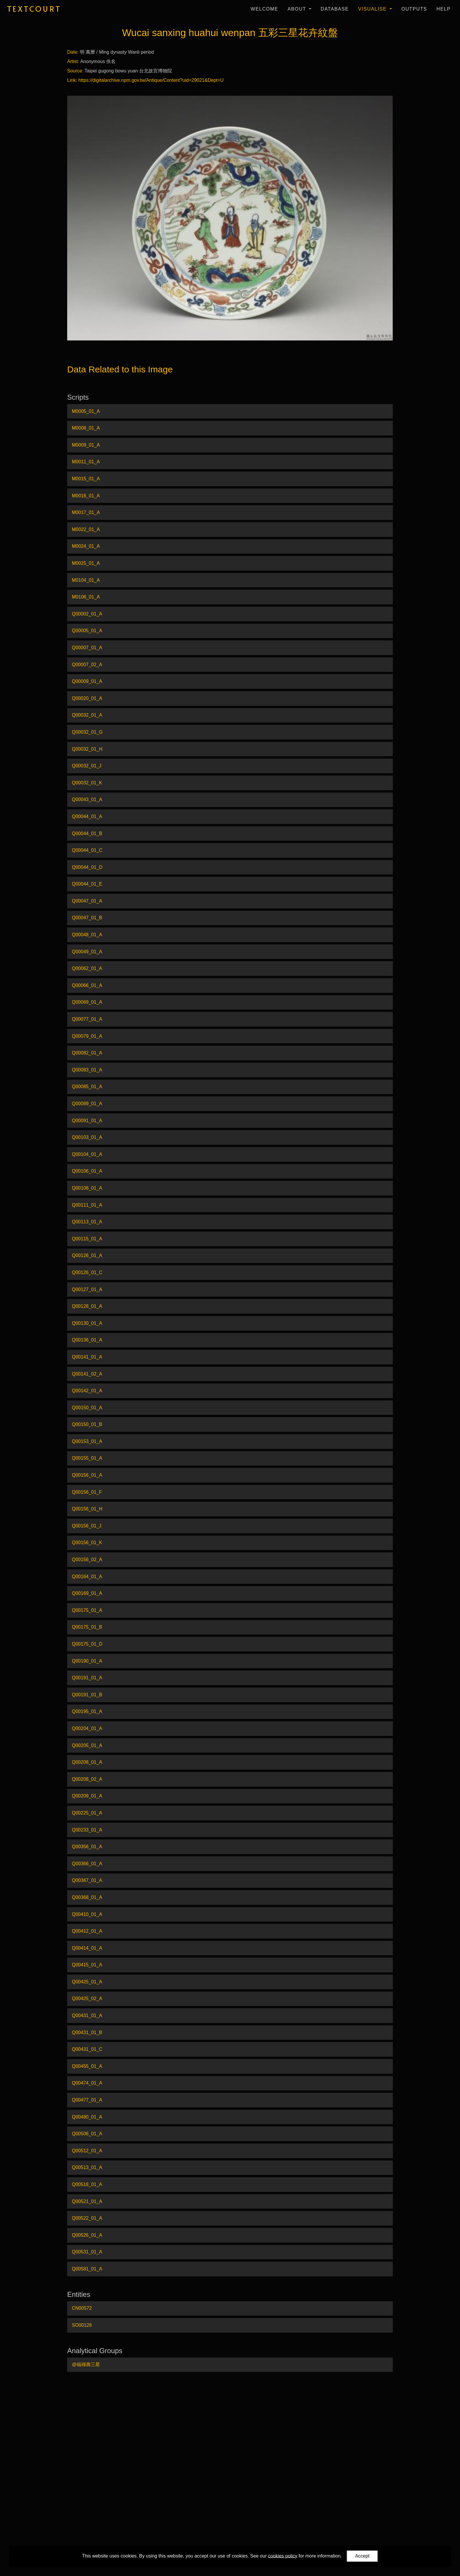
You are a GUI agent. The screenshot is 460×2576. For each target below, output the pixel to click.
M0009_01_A (86, 444)
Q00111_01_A (87, 1205)
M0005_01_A (86, 411)
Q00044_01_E (87, 883)
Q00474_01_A (87, 2082)
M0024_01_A (86, 546)
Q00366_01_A (87, 1863)
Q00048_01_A (87, 934)
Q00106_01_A (87, 1171)
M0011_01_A (86, 461)
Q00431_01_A (87, 2015)
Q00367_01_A (87, 1880)
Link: (72, 80)
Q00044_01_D (87, 867)
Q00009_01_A (87, 681)
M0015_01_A (86, 478)
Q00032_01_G (87, 732)
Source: (75, 70)
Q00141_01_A (87, 1356)
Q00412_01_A (87, 1931)
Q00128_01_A (87, 1306)
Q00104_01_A (87, 1154)
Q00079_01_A (87, 1036)
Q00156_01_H (87, 1508)
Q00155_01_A (87, 1458)
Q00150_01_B (87, 1424)
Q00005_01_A (87, 630)
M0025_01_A (86, 563)
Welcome (264, 8)
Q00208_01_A (87, 1762)
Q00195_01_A (87, 1711)
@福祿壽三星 (86, 2364)
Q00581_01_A (87, 2268)
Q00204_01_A (87, 1728)
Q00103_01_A (87, 1137)
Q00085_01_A (87, 1086)
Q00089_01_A (87, 1103)
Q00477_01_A (87, 2099)
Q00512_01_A (87, 2150)
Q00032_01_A (87, 715)
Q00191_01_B (87, 1694)
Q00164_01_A (87, 1576)
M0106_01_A (86, 596)
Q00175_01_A (87, 1610)
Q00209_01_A (87, 1795)
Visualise (373, 8)
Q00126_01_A (87, 1255)
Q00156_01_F (87, 1492)
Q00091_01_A (87, 1120)
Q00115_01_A (87, 1238)
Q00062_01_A (87, 968)
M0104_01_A (86, 580)
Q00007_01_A (87, 647)
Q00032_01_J (87, 765)
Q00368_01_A (87, 1897)
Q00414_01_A (87, 1948)
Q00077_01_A (87, 1019)
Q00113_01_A (87, 1221)
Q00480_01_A (87, 2116)
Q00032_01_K (87, 782)
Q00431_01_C (87, 2049)
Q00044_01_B (87, 833)
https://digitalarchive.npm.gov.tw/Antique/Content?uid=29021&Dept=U (151, 80)
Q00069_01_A (87, 1002)
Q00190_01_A (87, 1660)
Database (335, 8)
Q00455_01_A (87, 2066)
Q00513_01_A (87, 2167)
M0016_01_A (86, 495)
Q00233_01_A (87, 1829)
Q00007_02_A (87, 664)
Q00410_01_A (87, 1914)
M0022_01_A (86, 529)
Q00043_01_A (87, 799)
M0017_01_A (86, 512)
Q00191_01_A (87, 1677)
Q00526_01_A (87, 2235)
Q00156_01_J (87, 1525)
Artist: (73, 61)
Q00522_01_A (87, 2218)
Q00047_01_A (87, 900)
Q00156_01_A (87, 1475)
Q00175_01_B (87, 1626)
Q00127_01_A (87, 1289)
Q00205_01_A (87, 1745)
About (298, 8)
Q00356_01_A (87, 1846)
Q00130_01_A (87, 1323)
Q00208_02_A (87, 1779)
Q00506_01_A (87, 2133)
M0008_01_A (86, 427)
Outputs (414, 8)
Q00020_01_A (87, 698)
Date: (72, 52)
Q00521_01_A (87, 2201)
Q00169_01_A (87, 1593)
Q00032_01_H (87, 749)
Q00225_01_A (87, 1812)
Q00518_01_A (87, 2184)
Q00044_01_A (87, 816)
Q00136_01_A (87, 1339)
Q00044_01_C (87, 850)
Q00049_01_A (87, 951)
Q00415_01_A (87, 1964)
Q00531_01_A (87, 2251)
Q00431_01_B (87, 2032)
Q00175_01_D (87, 1643)
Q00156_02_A (87, 1559)
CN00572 (82, 2308)
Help (444, 8)
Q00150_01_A (87, 1407)
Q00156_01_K (87, 1542)
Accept (362, 2555)
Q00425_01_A (87, 1981)
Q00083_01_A (87, 1069)
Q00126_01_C (87, 1272)
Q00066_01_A (87, 985)
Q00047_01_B (87, 917)
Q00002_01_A (87, 613)
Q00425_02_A (87, 1998)
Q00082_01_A (87, 1052)
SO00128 (82, 2325)
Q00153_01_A (87, 1441)
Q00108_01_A (87, 1188)
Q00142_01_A (87, 1390)
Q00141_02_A (87, 1373)
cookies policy (282, 2555)
